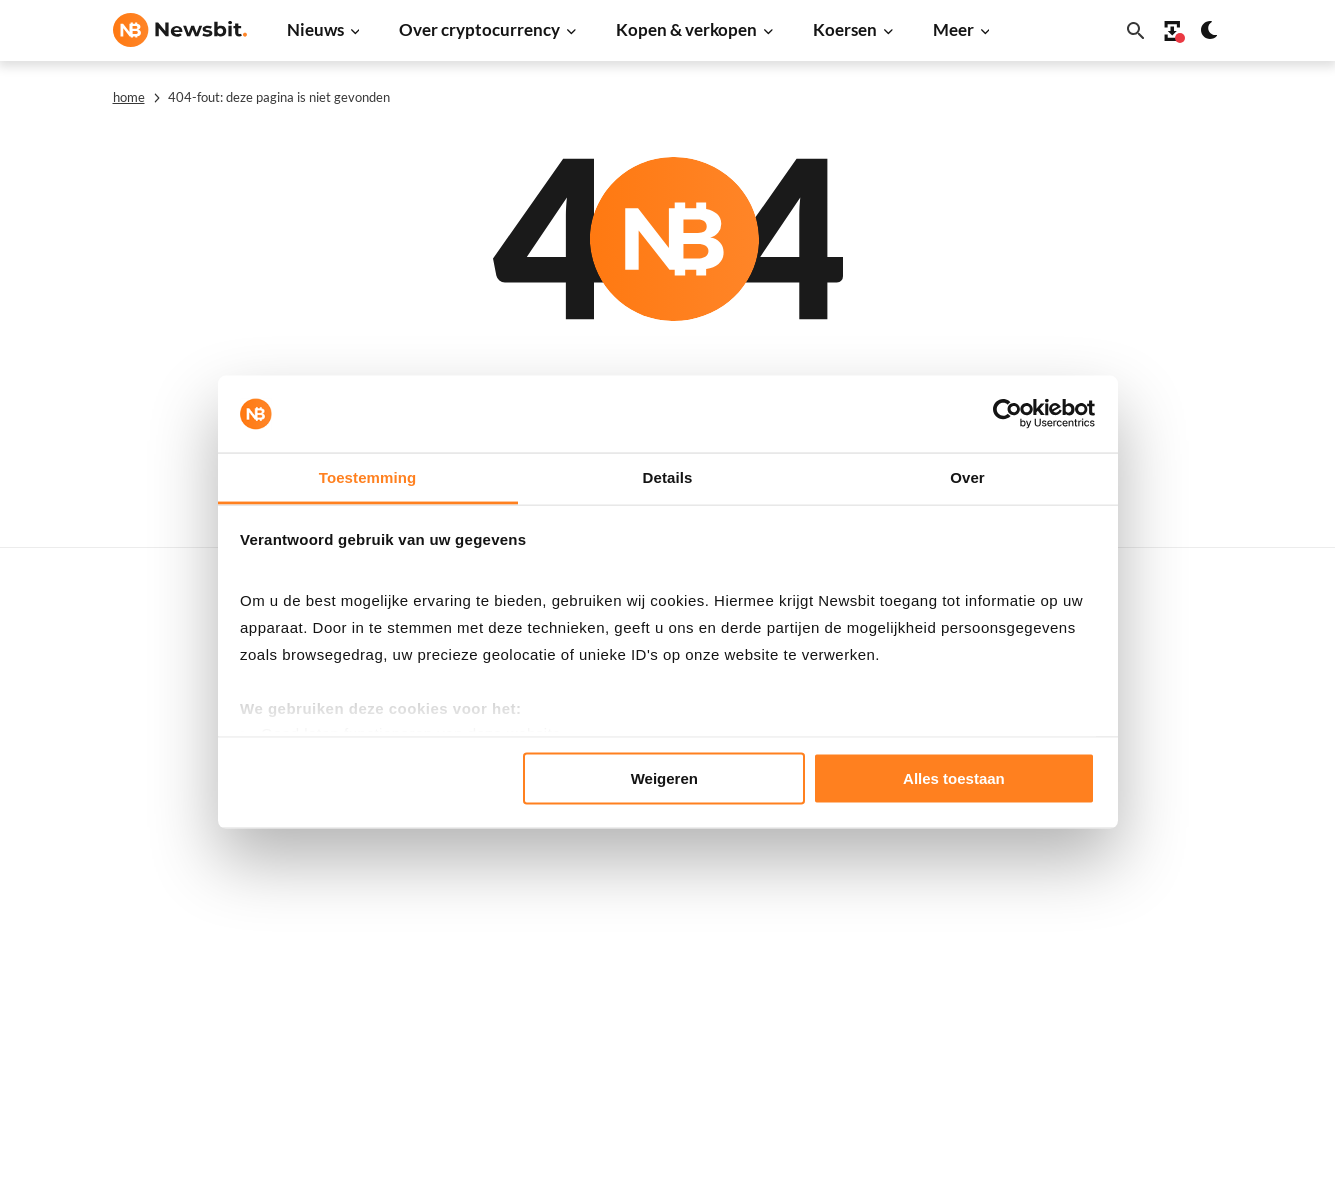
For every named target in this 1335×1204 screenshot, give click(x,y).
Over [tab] (967, 476)
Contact (1136, 875)
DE (123, 895)
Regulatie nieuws (418, 935)
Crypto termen (659, 875)
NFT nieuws (400, 968)
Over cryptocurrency (479, 29)
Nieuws (315, 29)
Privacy (1135, 941)
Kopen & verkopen (686, 29)
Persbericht (400, 1068)
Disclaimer (1145, 975)
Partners (1139, 702)
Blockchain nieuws (422, 868)
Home (129, 97)
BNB (876, 1035)
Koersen (845, 29)
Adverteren (1148, 668)
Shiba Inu (891, 902)
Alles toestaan (954, 778)
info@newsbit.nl (165, 721)
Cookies (1136, 1041)
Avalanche (895, 1002)
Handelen (642, 1008)
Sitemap (466, 1170)
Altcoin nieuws (410, 835)
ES (183, 895)
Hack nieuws (403, 1002)
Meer (953, 29)
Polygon (887, 935)
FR (154, 895)
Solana (883, 868)
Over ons (1140, 908)
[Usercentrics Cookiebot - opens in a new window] (1007, 414)
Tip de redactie (1159, 735)
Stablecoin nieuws (421, 902)
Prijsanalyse (402, 1035)
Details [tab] (668, 476)
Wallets (636, 975)
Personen (642, 841)
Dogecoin (892, 835)
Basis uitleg (649, 941)
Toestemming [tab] (368, 476)
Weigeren (664, 778)
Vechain (887, 968)
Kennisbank (649, 908)
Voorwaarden (1154, 1008)
